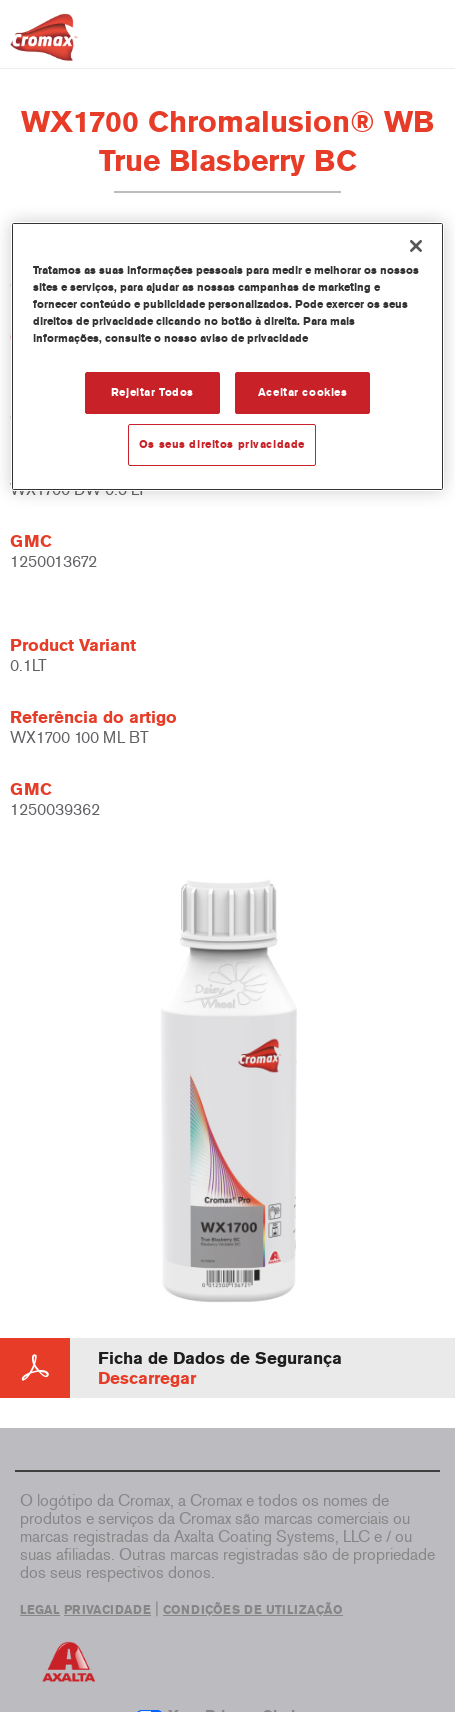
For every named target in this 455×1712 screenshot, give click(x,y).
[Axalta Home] (44, 45)
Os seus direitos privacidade (222, 444)
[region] (227, 356)
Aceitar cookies (303, 392)
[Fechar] (416, 246)
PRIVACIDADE (107, 1610)
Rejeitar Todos (152, 392)
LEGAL (40, 1610)
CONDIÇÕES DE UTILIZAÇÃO (253, 1610)
